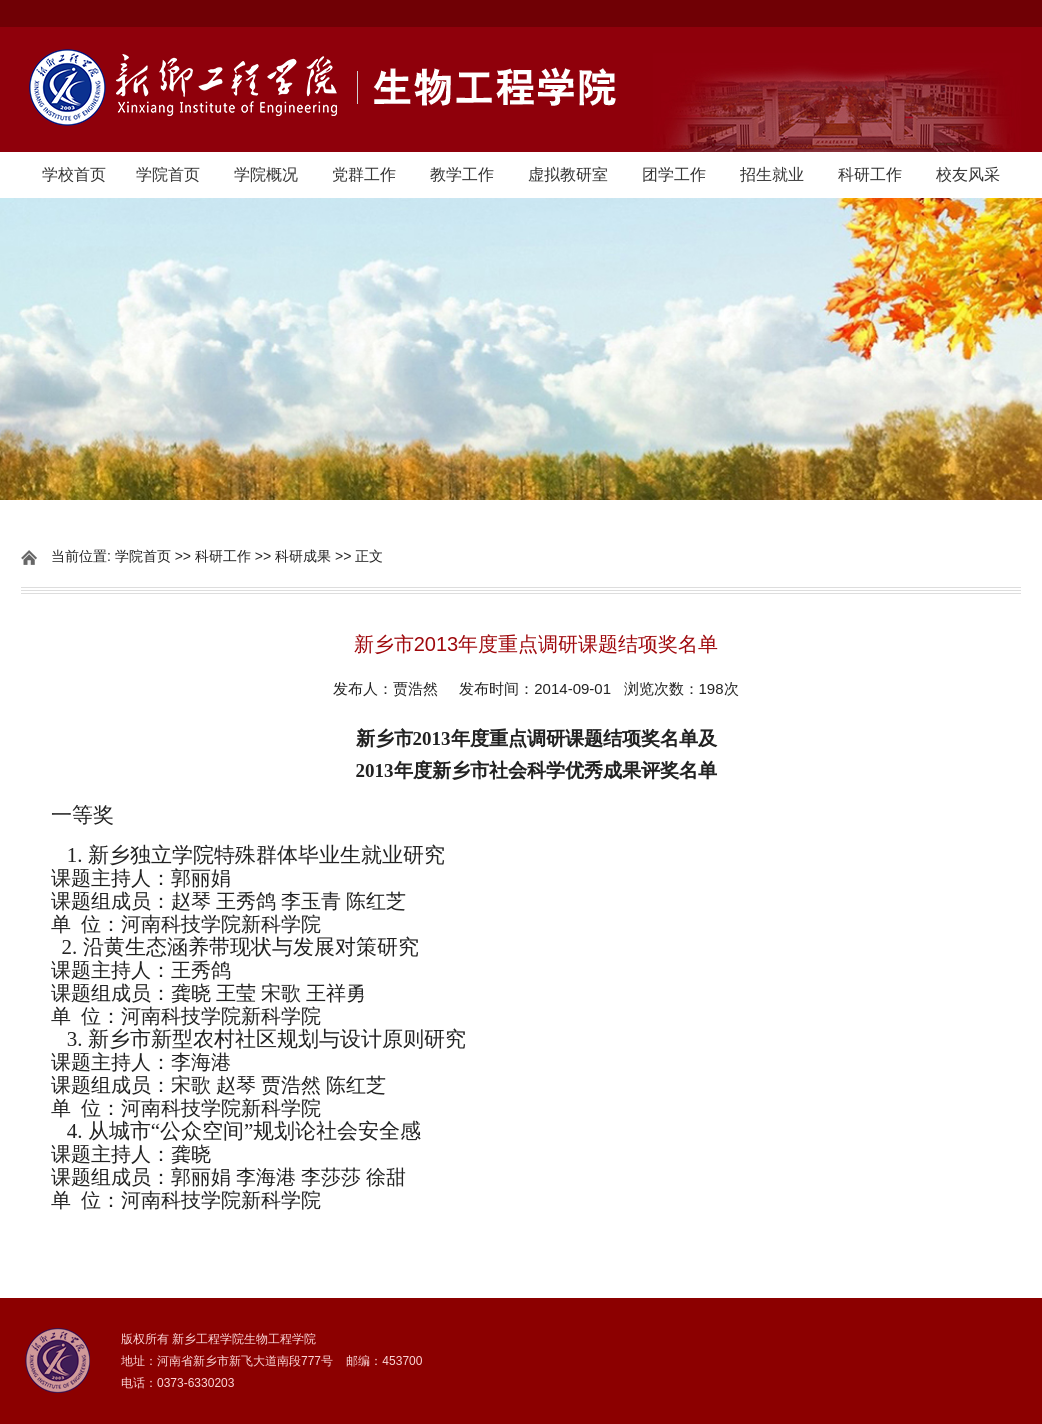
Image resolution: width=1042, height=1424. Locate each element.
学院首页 (168, 174)
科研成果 (303, 556)
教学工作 (462, 174)
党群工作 (364, 174)
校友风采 (968, 174)
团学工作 (674, 174)
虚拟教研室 (568, 174)
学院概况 (266, 174)
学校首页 (74, 174)
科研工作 (870, 174)
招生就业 (772, 174)
